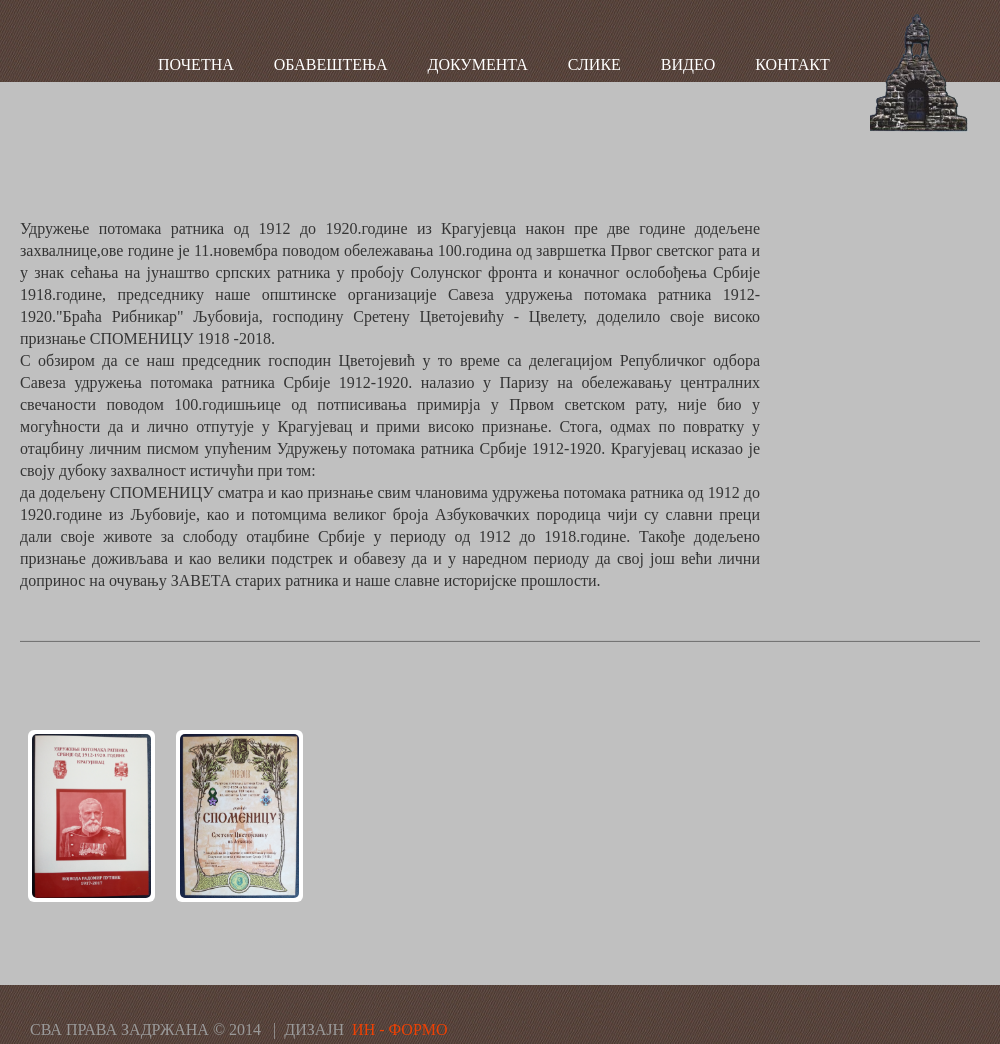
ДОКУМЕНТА (478, 64)
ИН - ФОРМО (400, 1029)
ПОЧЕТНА (196, 64)
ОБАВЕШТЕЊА (331, 64)
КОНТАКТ (792, 64)
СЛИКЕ (594, 64)
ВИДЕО (688, 64)
